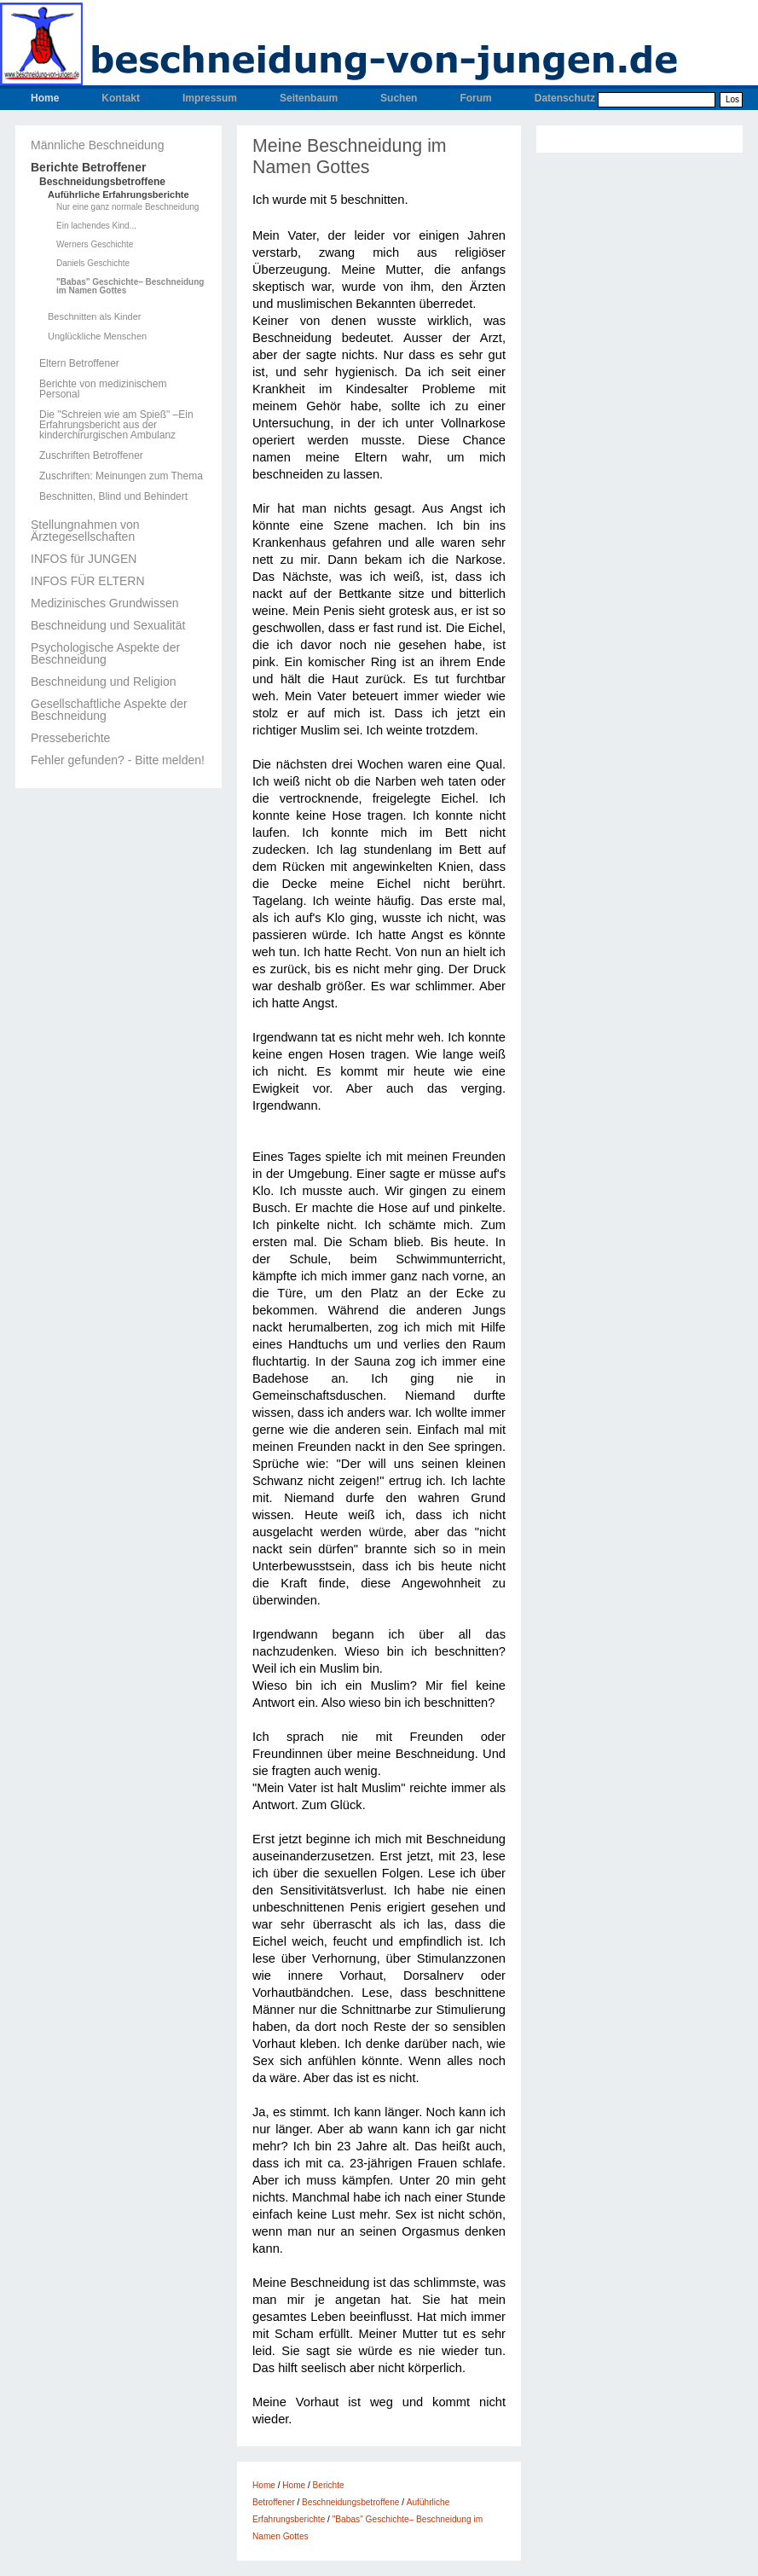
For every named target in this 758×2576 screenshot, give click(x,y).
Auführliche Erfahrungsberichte (118, 195)
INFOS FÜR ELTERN (88, 581)
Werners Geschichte (94, 245)
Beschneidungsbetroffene (102, 182)
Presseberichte (70, 738)
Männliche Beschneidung (97, 145)
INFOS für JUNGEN (83, 559)
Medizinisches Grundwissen (105, 603)
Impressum (209, 98)
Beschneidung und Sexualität (108, 625)
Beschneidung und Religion (103, 682)
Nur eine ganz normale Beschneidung (127, 207)
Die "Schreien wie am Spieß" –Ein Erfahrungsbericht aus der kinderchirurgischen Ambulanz (116, 424)
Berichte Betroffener (88, 167)
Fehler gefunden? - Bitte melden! (118, 760)
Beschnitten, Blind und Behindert (113, 496)
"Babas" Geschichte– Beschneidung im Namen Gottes (130, 286)
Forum (475, 98)
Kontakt (120, 98)
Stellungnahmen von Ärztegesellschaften (85, 530)
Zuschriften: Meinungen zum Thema (121, 476)
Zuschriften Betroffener (91, 455)
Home (45, 98)
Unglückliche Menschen (97, 336)
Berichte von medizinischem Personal (102, 389)
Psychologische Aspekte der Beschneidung (105, 653)
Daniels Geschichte (93, 263)
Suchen (398, 98)
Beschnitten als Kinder (94, 317)
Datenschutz (565, 98)
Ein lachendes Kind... (96, 226)
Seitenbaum (309, 98)
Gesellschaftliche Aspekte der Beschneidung (109, 710)
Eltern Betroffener (79, 363)
